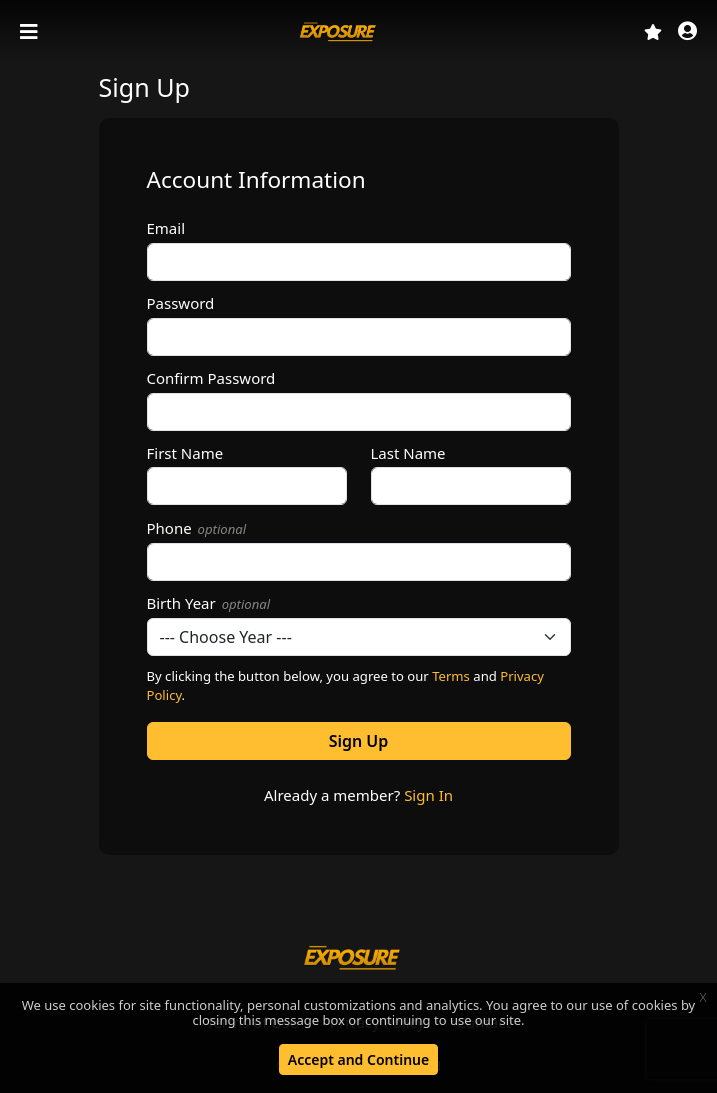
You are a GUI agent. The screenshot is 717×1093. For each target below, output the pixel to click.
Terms (451, 676)
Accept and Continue (358, 1059)
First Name (185, 453)
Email (166, 228)
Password (181, 303)
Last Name (408, 453)
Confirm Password (211, 378)
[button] (687, 32)
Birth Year (209, 603)
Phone (197, 528)
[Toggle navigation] (31, 32)
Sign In (428, 795)
